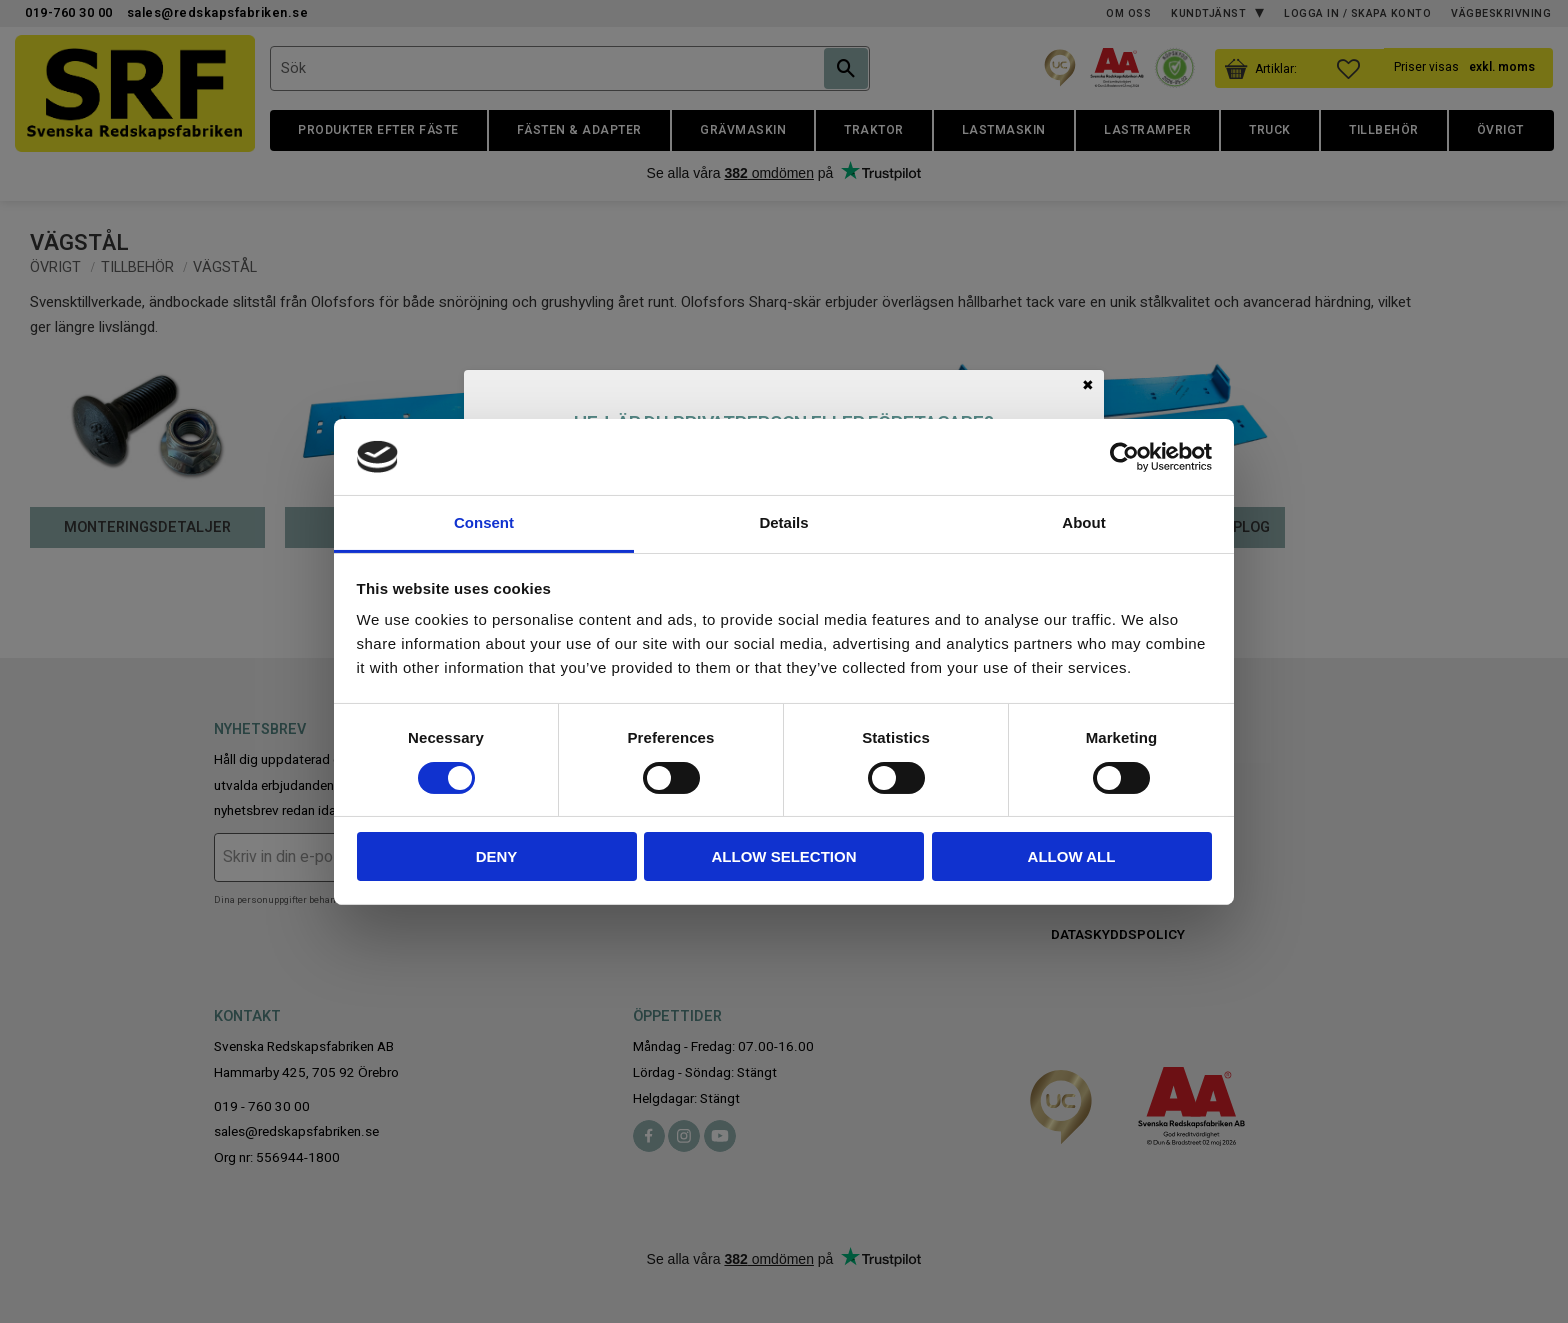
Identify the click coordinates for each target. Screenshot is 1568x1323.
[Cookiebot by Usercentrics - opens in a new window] (1124, 457)
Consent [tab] (484, 522)
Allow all (1072, 856)
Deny (497, 856)
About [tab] (1083, 522)
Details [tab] (783, 522)
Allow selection (784, 856)
